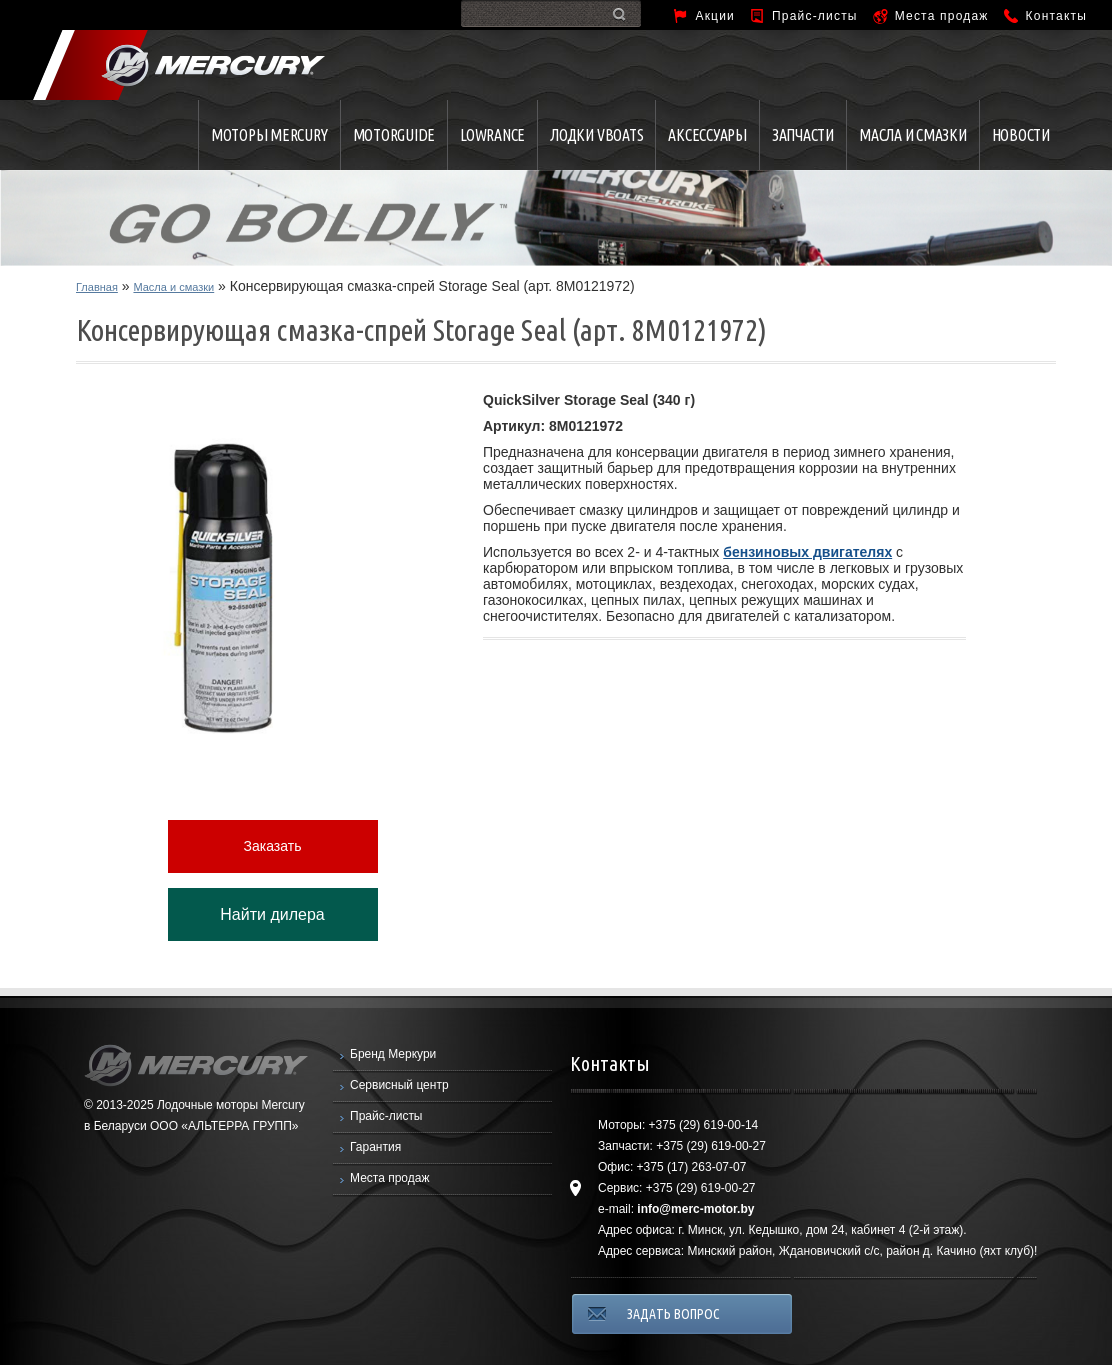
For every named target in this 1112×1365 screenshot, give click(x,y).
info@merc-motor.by (695, 1209)
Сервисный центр (399, 1085)
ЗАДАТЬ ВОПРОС (673, 1314)
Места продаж (942, 16)
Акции (715, 16)
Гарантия (375, 1147)
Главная (97, 287)
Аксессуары (707, 135)
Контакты (1056, 16)
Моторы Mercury (269, 135)
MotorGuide (394, 135)
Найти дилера (272, 914)
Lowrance (492, 135)
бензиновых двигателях (807, 552)
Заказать (273, 846)
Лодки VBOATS (596, 135)
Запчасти (803, 135)
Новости (1021, 135)
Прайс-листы (815, 16)
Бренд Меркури (393, 1054)
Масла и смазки (913, 135)
